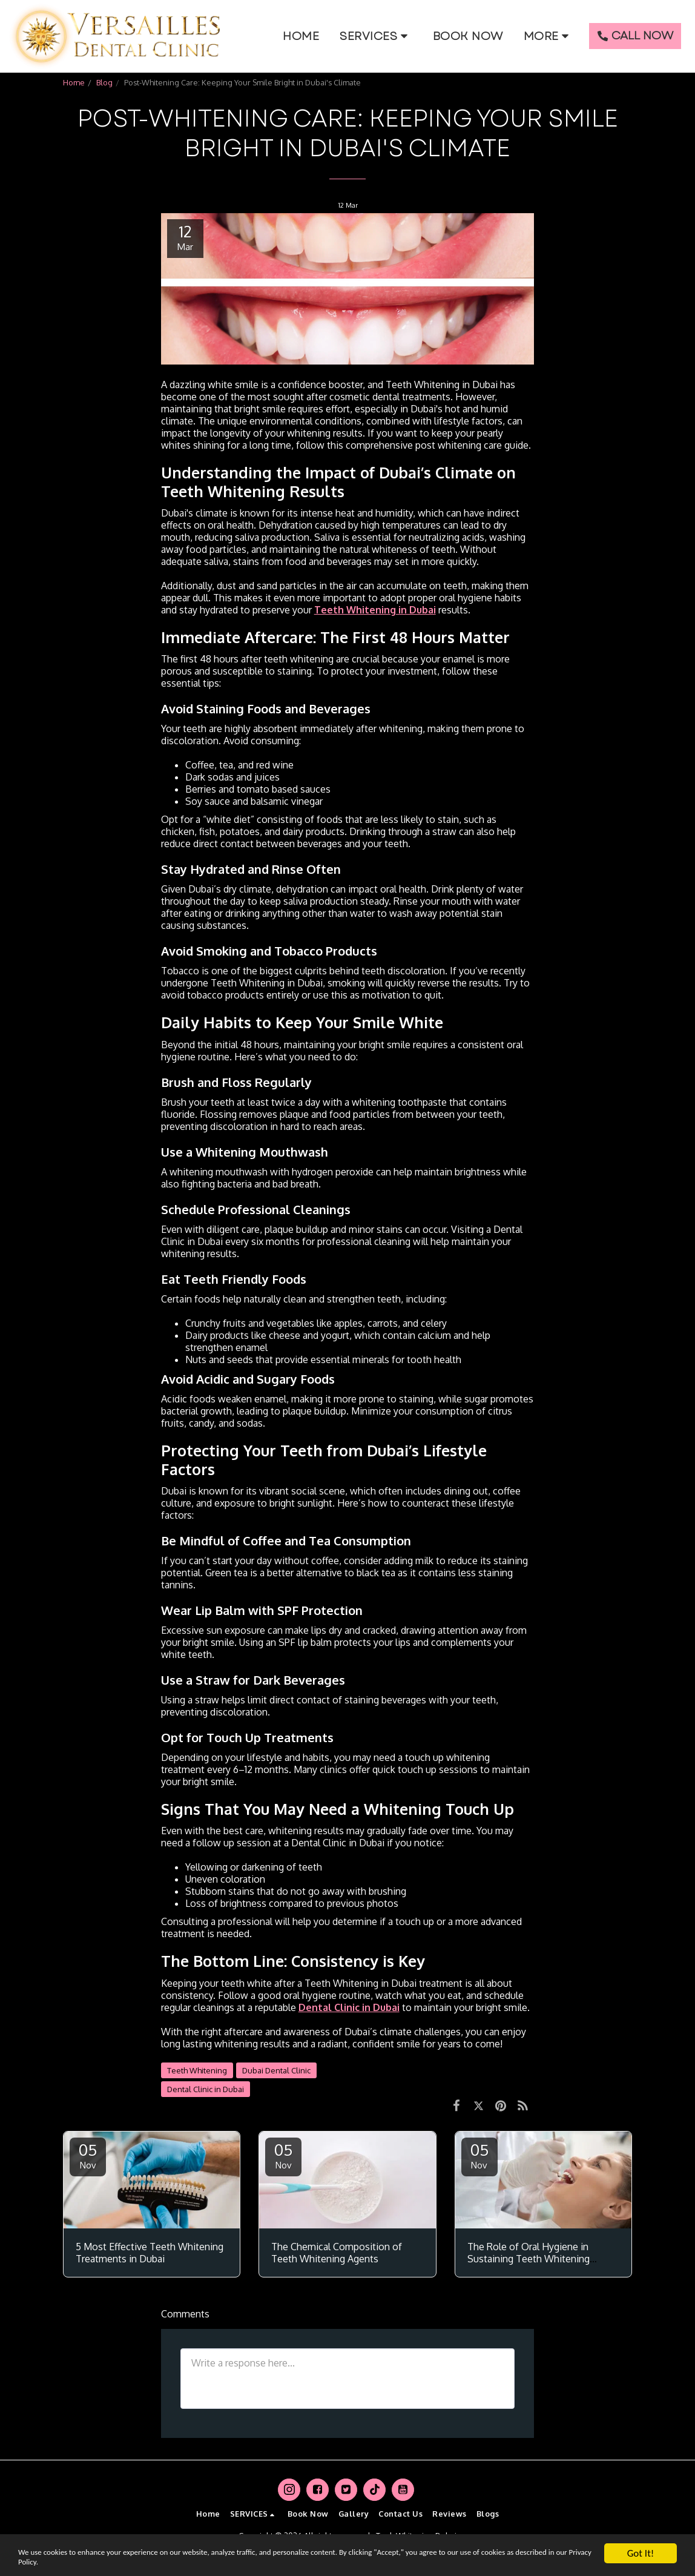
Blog (104, 82)
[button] (376, 36)
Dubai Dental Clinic (276, 2070)
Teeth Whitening (197, 2070)
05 (88, 2155)
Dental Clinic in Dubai (205, 2089)
